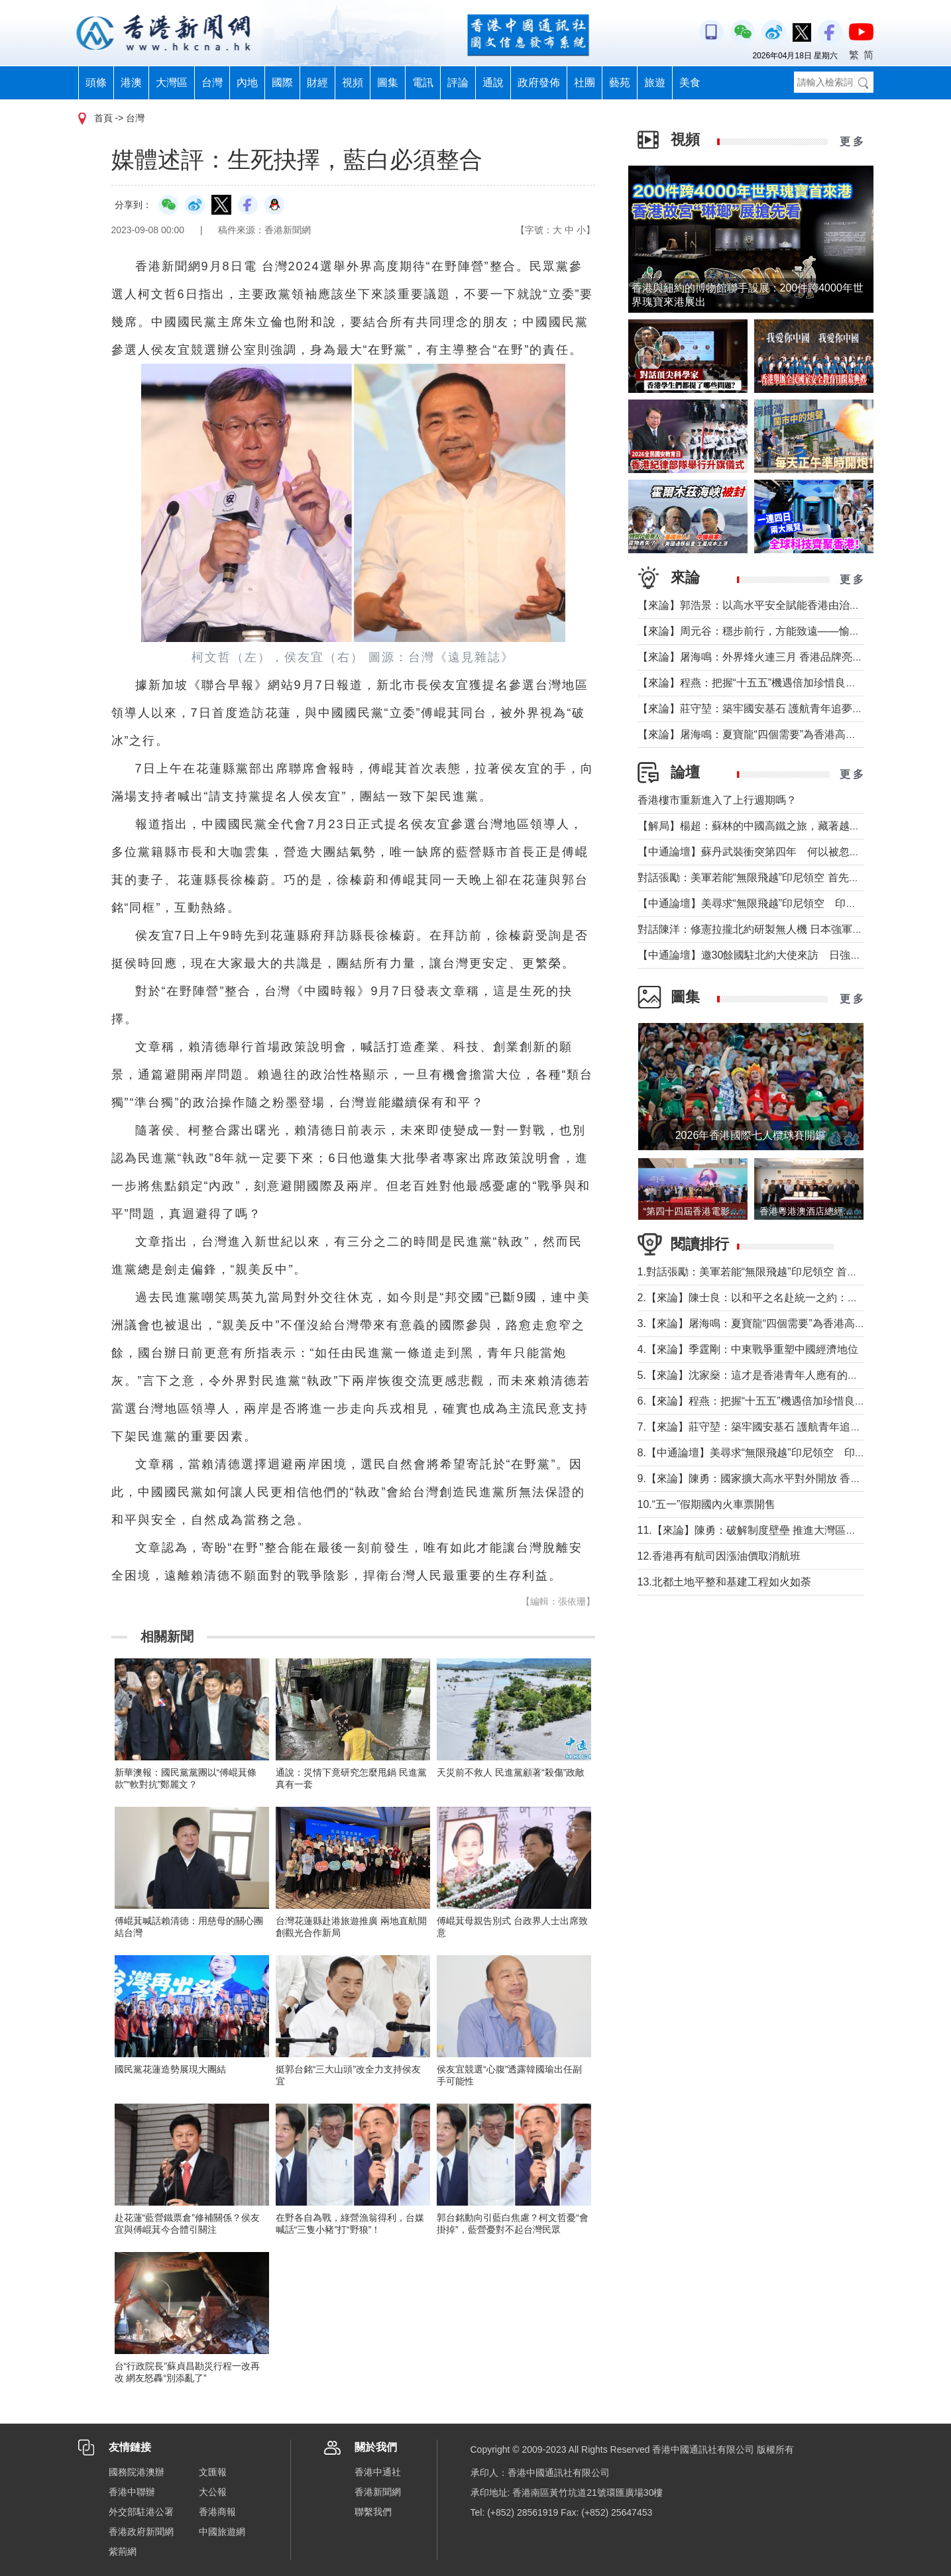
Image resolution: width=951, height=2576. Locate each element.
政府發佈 (539, 82)
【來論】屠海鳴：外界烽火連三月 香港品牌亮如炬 (755, 657)
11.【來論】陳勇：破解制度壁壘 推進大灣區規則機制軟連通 (779, 1530)
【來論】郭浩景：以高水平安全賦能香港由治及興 (754, 605)
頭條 (96, 82)
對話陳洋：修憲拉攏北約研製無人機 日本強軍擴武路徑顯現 (777, 929)
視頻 (352, 82)
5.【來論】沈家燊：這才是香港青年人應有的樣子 (753, 1375)
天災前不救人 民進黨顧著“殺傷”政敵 (511, 1772)
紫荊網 (123, 2551)
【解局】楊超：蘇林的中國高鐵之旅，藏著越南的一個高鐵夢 (781, 826)
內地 (247, 82)
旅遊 (654, 82)
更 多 (852, 141)
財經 (317, 82)
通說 (493, 82)
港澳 (131, 82)
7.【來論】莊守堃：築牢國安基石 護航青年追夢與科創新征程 (781, 1426)
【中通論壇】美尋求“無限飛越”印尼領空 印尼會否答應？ (774, 903)
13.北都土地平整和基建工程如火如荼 (724, 1581)
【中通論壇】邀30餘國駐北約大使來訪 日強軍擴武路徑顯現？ (787, 955)
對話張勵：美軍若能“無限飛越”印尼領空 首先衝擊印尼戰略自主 (786, 877)
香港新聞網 (378, 2492)
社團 (584, 82)
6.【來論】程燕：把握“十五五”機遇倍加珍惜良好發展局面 (773, 1401)
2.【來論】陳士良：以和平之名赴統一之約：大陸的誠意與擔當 (785, 1297)
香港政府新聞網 (141, 2531)
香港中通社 (378, 2472)
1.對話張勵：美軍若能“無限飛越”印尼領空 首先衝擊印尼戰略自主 (790, 1271)
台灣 (212, 82)
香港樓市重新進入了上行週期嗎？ (717, 800)
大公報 (213, 2492)
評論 (458, 82)
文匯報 (213, 2472)
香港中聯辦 (132, 2492)
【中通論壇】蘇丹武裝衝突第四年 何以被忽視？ (754, 851)
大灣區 (172, 82)
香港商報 (217, 2511)
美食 (689, 82)
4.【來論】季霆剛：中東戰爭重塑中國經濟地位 (748, 1349)
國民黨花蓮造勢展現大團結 (170, 2069)
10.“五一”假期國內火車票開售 (707, 1504)
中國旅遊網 (222, 2531)
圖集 (387, 82)
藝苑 (619, 82)
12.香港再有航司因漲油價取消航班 (719, 1556)
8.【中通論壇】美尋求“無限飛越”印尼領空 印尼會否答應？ (778, 1452)
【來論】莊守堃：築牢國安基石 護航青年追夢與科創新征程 (777, 708)
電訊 (422, 82)
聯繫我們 (373, 2511)
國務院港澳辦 (136, 2472)
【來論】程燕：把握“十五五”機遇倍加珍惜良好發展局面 (768, 682)
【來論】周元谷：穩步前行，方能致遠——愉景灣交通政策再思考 (791, 631)
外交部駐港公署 (141, 2511)
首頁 (103, 118)
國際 (282, 82)
